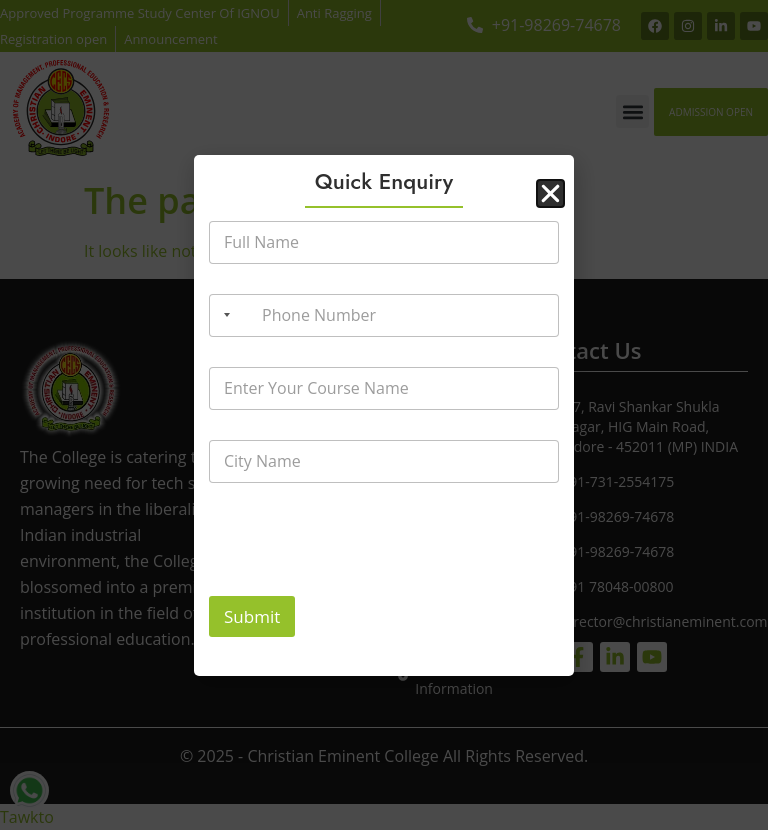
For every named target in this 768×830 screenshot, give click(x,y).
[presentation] (361, 583)
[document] (384, 415)
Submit (252, 616)
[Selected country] (223, 315)
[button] (550, 193)
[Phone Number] (384, 315)
